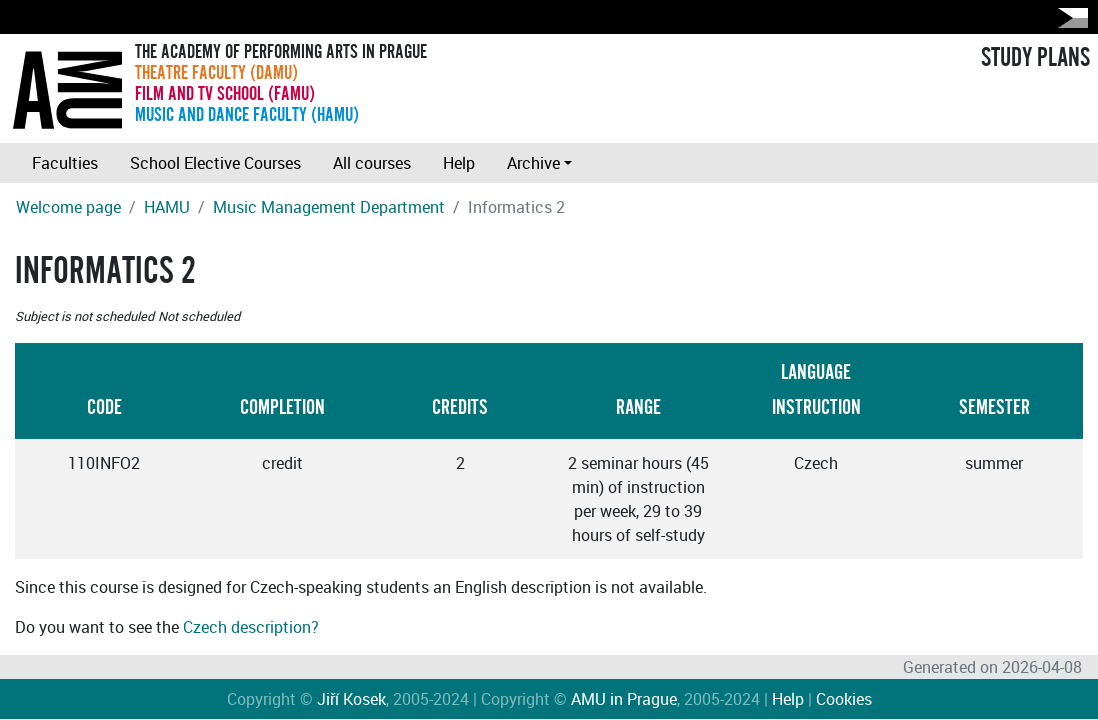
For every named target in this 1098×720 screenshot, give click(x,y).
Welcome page (68, 207)
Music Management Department (329, 207)
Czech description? (251, 627)
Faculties (65, 163)
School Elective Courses (215, 163)
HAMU (167, 207)
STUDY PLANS (1035, 58)
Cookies (844, 699)
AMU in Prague (624, 699)
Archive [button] (533, 163)
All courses (372, 163)
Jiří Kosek (351, 699)
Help (459, 163)
